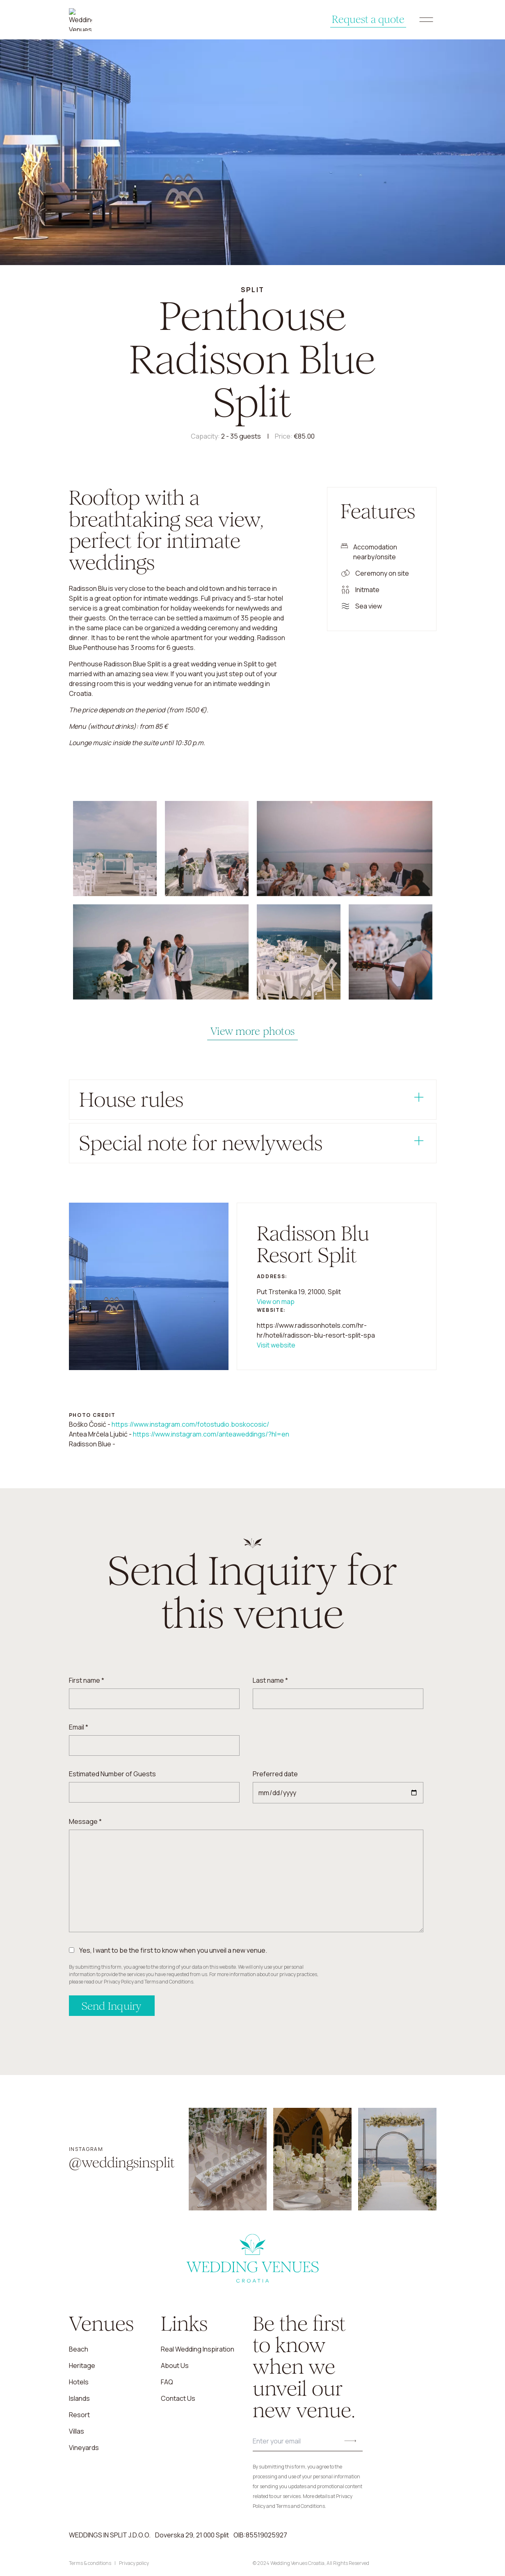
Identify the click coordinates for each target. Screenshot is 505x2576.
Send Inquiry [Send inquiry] (112, 2006)
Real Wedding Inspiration (197, 2349)
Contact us (178, 2398)
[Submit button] (350, 2441)
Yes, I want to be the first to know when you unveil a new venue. (173, 1950)
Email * (78, 1727)
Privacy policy (134, 2563)
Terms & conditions (90, 2563)
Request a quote (355, 20)
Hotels (79, 2381)
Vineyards (84, 2447)
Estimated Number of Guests (112, 1773)
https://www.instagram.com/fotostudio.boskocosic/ (190, 1424)
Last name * (270, 1680)
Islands (79, 2398)
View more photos (252, 1031)
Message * (85, 1821)
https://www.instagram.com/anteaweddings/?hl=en (211, 1434)
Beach (78, 2349)
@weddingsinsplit (122, 2162)
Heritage (82, 2365)
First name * (86, 1680)
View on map (276, 1301)
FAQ (167, 2381)
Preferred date (275, 1773)
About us (175, 2365)
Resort (79, 2414)
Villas (76, 2431)
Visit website (276, 1345)
